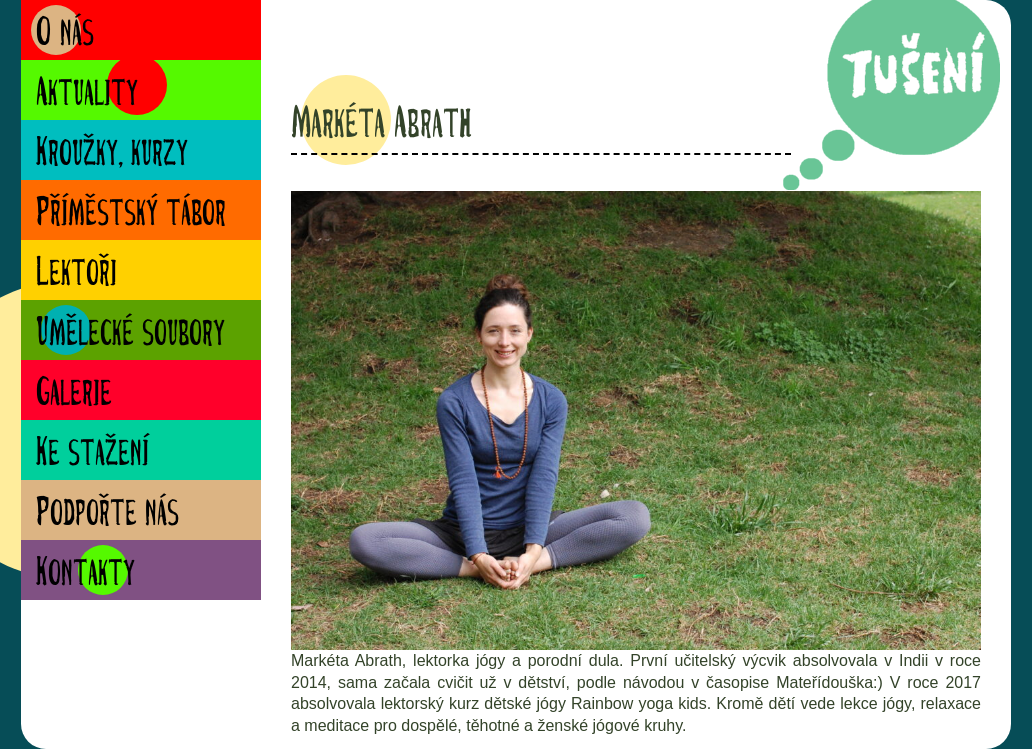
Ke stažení (92, 454)
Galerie (74, 394)
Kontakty (85, 574)
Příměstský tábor (131, 214)
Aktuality (87, 94)
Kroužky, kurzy (112, 154)
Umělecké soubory (130, 334)
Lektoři (76, 274)
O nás (65, 34)
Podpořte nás (107, 514)
